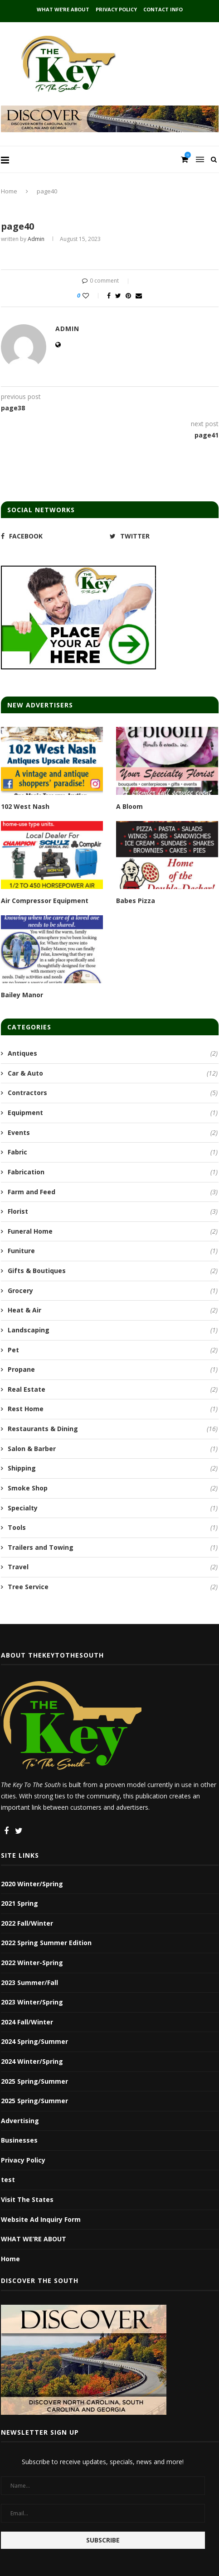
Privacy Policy (116, 9)
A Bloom (129, 806)
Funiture (113, 1250)
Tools (113, 1527)
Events (113, 1132)
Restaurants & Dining (113, 1428)
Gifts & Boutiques (113, 1270)
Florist (113, 1211)
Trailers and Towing (113, 1547)
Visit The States (27, 2199)
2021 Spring (19, 1903)
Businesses (19, 2140)
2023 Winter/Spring (32, 2002)
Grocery (113, 1290)
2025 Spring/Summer (34, 2081)
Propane (113, 1369)
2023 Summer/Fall (29, 1982)
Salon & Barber (113, 1448)
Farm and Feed (113, 1192)
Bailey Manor (22, 994)
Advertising (20, 2120)
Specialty (113, 1508)
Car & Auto (113, 1073)
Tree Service (113, 1586)
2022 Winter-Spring (32, 1962)
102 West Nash (25, 806)
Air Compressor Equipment (44, 900)
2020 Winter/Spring (32, 1883)
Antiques (113, 1053)
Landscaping (113, 1330)
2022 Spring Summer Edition (46, 1942)
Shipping (113, 1468)
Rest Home (113, 1408)
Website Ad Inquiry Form (41, 2219)
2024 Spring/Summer (34, 2041)
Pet (113, 1350)
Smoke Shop (113, 1488)
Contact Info (163, 9)
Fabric (113, 1152)
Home (9, 191)
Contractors (113, 1092)
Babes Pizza (135, 900)
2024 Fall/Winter (27, 2022)
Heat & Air (113, 1310)
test (8, 2179)
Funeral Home (113, 1231)
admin (36, 239)
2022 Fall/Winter (27, 1923)
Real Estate (113, 1389)
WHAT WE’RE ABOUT (63, 9)
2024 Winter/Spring (32, 2061)
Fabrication (113, 1172)
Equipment (113, 1112)
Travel (113, 1567)
